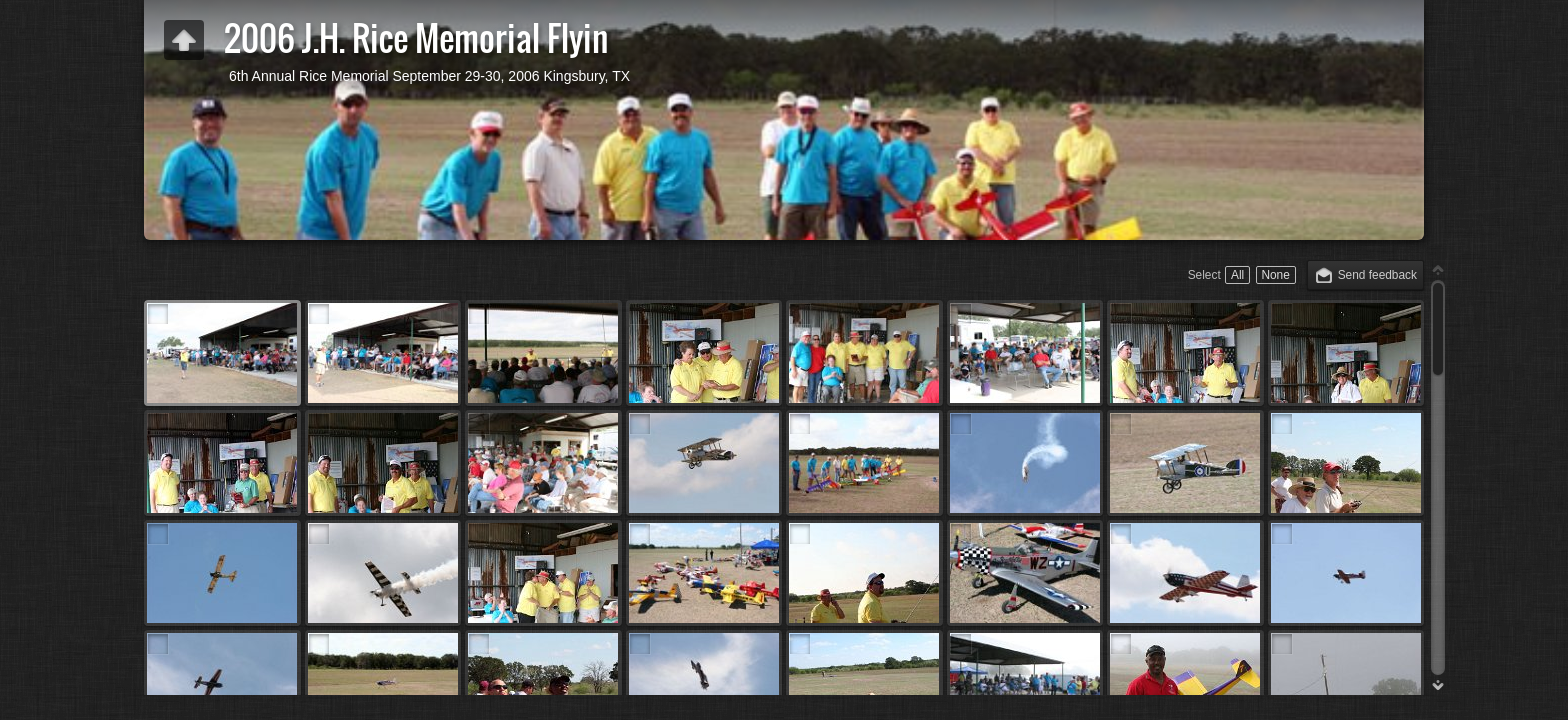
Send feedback (1377, 275)
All (1237, 275)
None (1275, 275)
